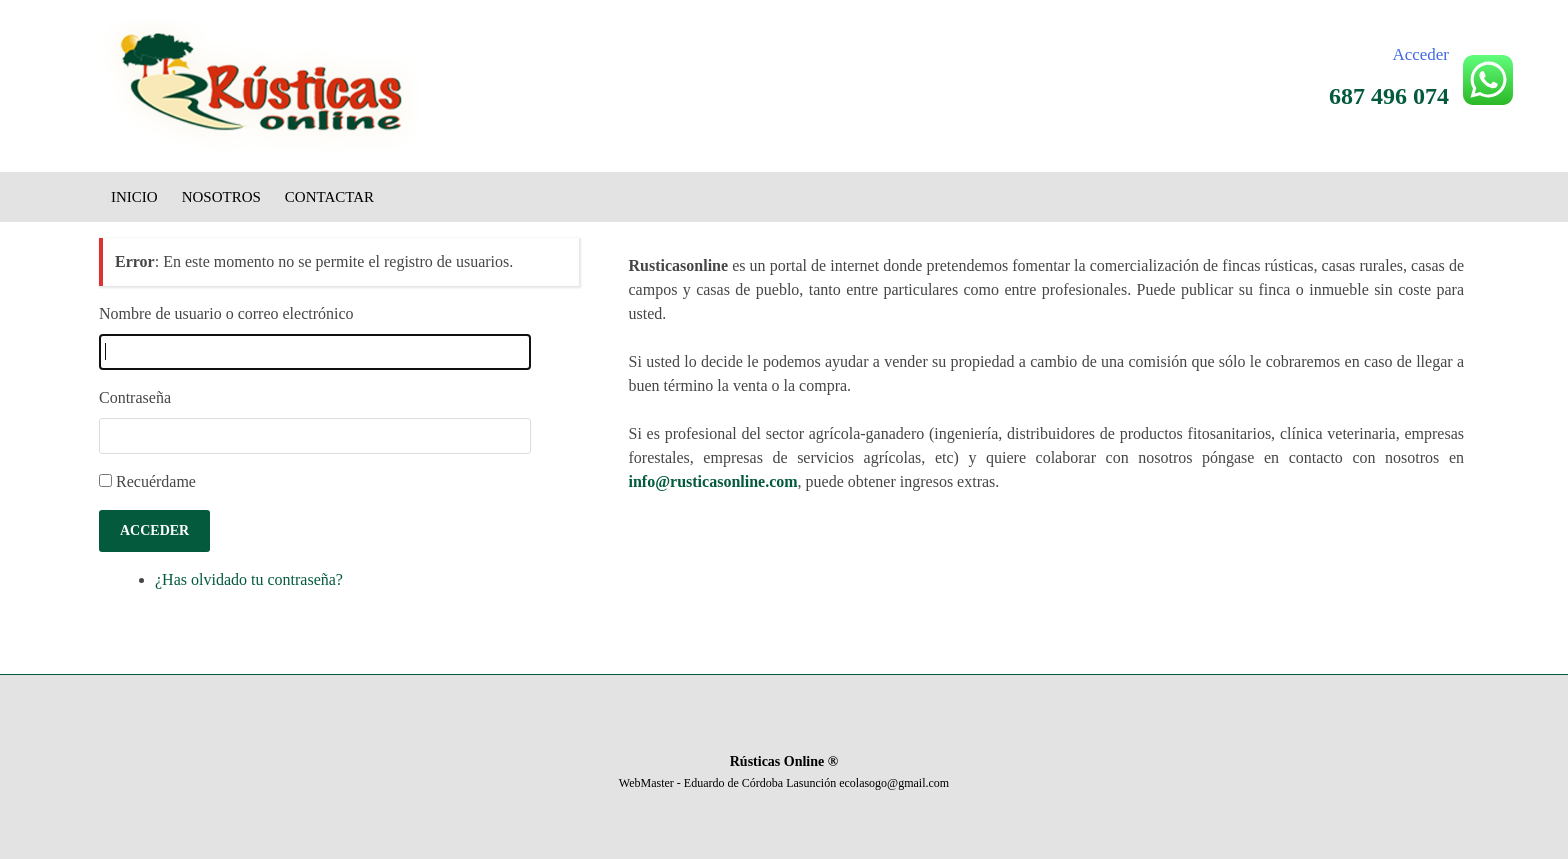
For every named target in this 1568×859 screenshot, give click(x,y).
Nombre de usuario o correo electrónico (226, 313)
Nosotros (221, 197)
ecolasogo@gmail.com (894, 783)
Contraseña (135, 397)
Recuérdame (156, 481)
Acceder (1420, 54)
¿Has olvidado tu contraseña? (249, 579)
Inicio (134, 197)
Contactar (329, 197)
